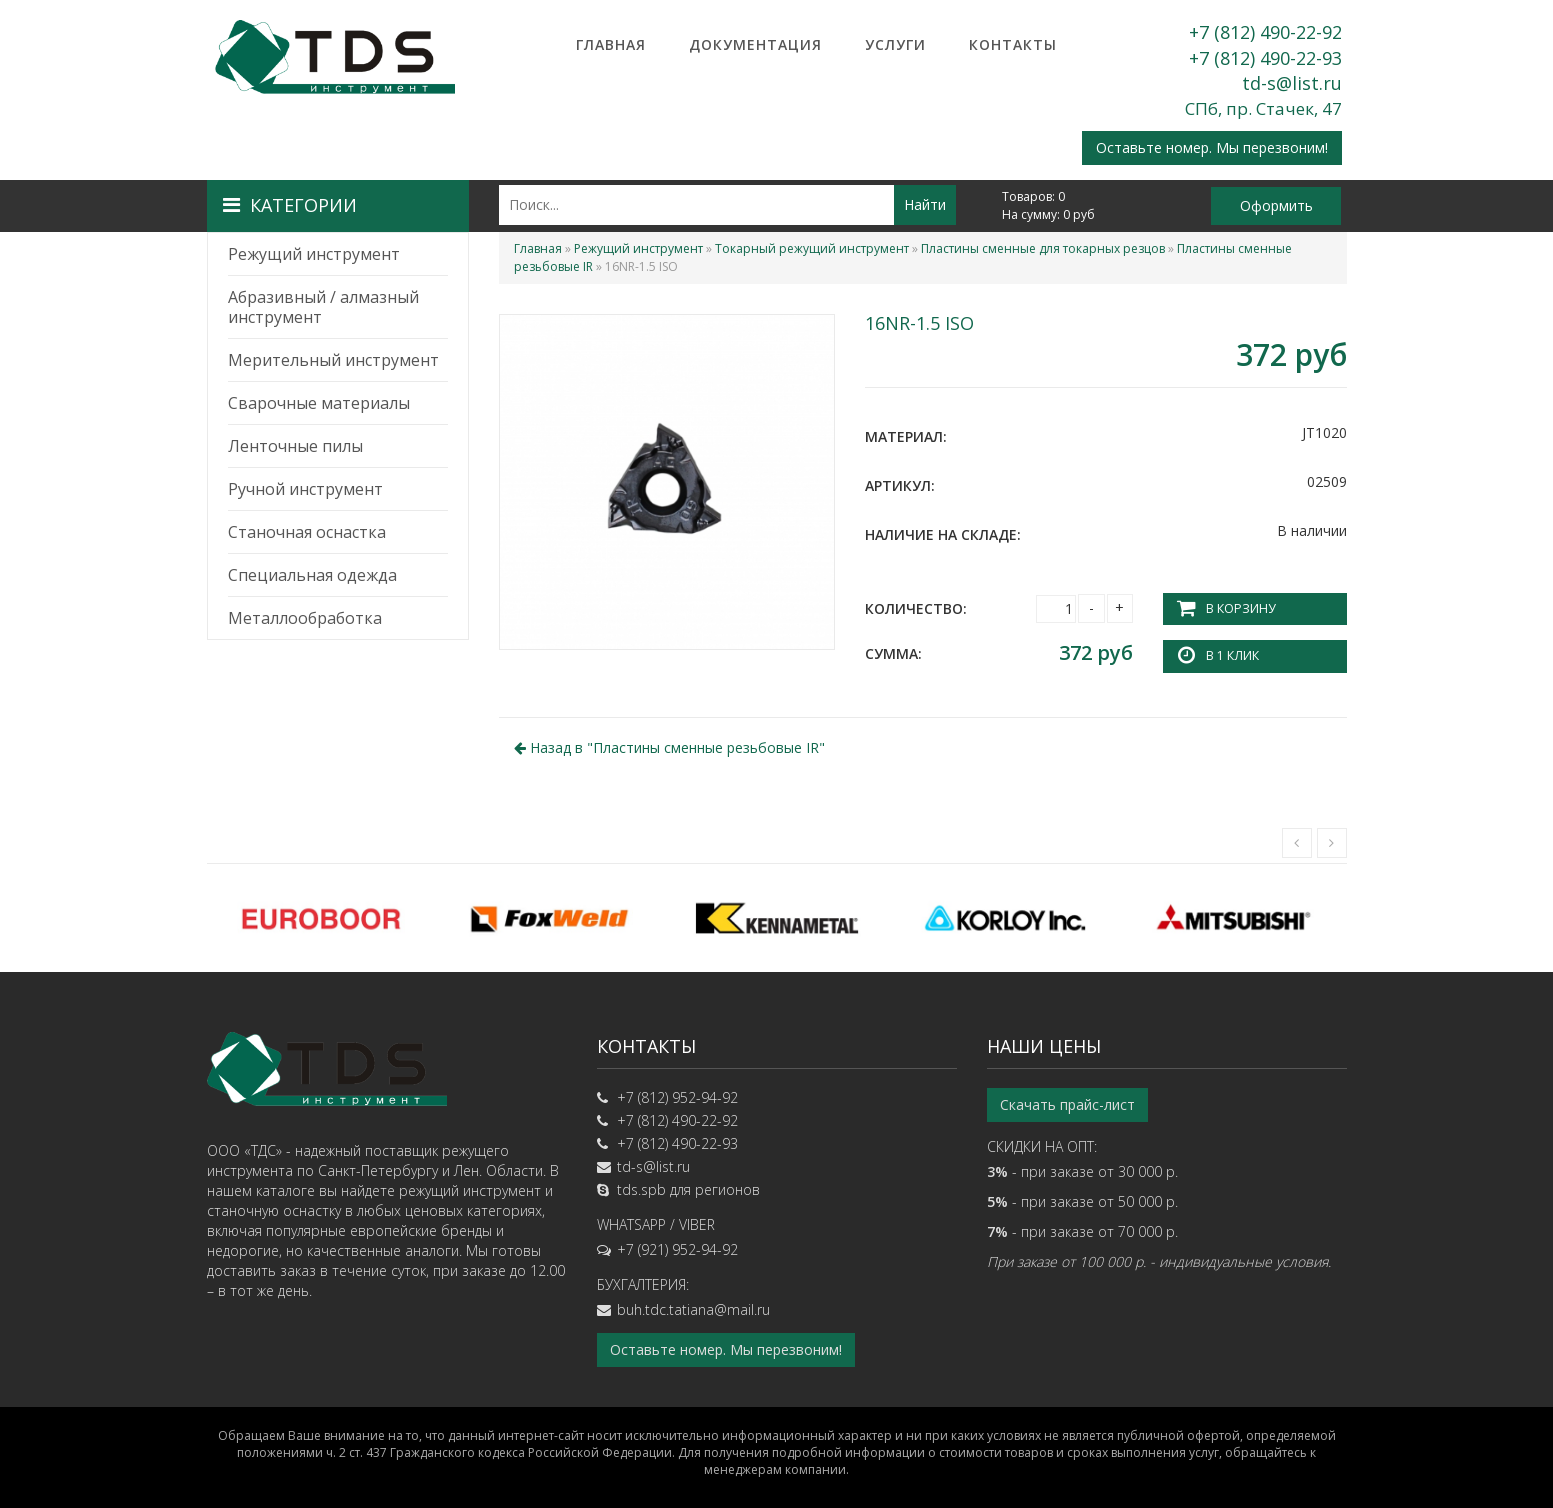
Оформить (1276, 205)
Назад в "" (669, 747)
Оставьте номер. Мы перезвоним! (1212, 147)
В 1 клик (1232, 655)
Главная (611, 44)
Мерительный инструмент (333, 360)
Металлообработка (305, 618)
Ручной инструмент (305, 489)
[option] (321, 918)
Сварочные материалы (319, 403)
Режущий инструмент (314, 254)
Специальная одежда (312, 575)
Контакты (1013, 44)
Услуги (895, 44)
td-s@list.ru (1292, 83)
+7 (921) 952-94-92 (677, 1249)
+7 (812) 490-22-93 (1265, 58)
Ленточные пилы (295, 446)
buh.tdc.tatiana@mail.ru (693, 1309)
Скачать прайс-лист (1067, 1104)
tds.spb (641, 1189)
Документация (755, 44)
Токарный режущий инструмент (812, 248)
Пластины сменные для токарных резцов (1043, 248)
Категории (290, 205)
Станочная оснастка (307, 532)
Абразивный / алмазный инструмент (323, 307)
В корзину (1240, 608)
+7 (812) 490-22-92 (1265, 32)
